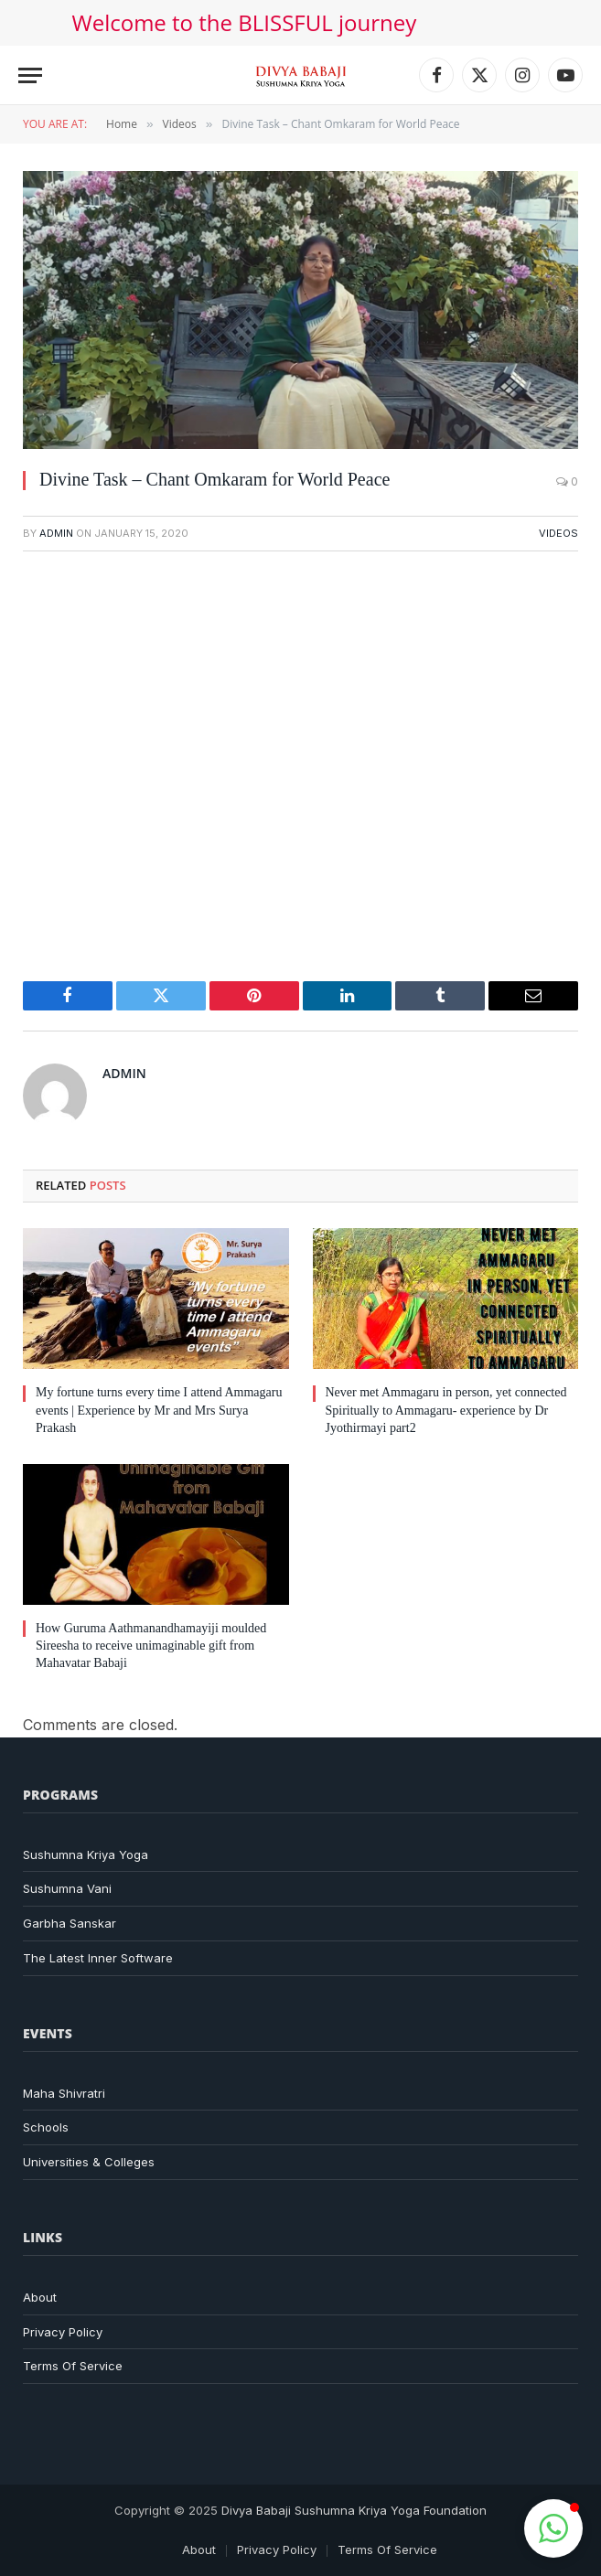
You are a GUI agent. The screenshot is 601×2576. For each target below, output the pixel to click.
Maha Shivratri (64, 2093)
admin (56, 533)
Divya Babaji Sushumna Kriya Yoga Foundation (354, 2510)
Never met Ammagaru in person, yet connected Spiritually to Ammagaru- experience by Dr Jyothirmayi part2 (446, 1409)
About (40, 2297)
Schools (46, 2127)
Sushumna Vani (67, 1888)
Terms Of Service (73, 2365)
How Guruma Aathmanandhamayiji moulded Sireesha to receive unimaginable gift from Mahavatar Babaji (151, 1645)
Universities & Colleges (89, 2161)
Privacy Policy (62, 2332)
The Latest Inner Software (98, 1958)
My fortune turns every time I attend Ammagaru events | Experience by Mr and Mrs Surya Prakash (159, 1409)
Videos (558, 533)
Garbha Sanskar (69, 1923)
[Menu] (30, 75)
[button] (553, 2528)
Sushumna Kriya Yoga (85, 1854)
